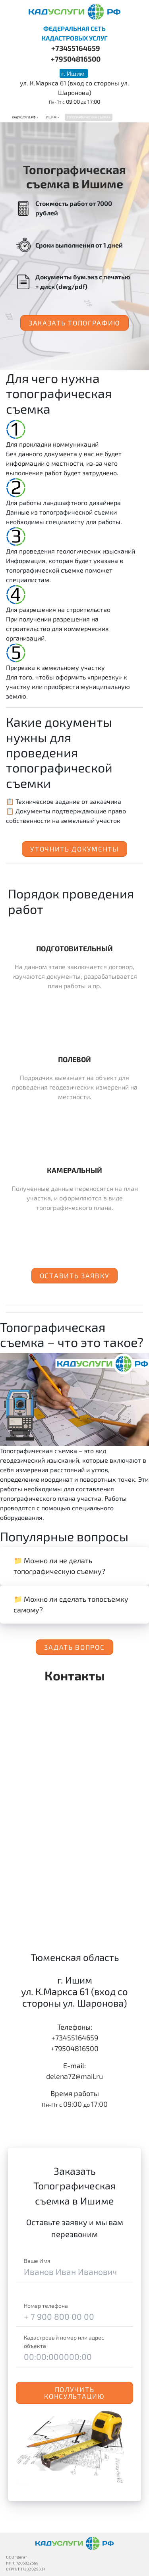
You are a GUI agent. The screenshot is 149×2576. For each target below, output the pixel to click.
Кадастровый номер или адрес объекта (64, 2341)
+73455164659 (75, 48)
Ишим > (52, 117)
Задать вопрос (74, 1647)
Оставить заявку (75, 1275)
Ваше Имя (37, 2260)
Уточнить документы (74, 849)
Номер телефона (46, 2305)
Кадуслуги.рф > (25, 117)
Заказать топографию (74, 323)
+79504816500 (76, 58)
